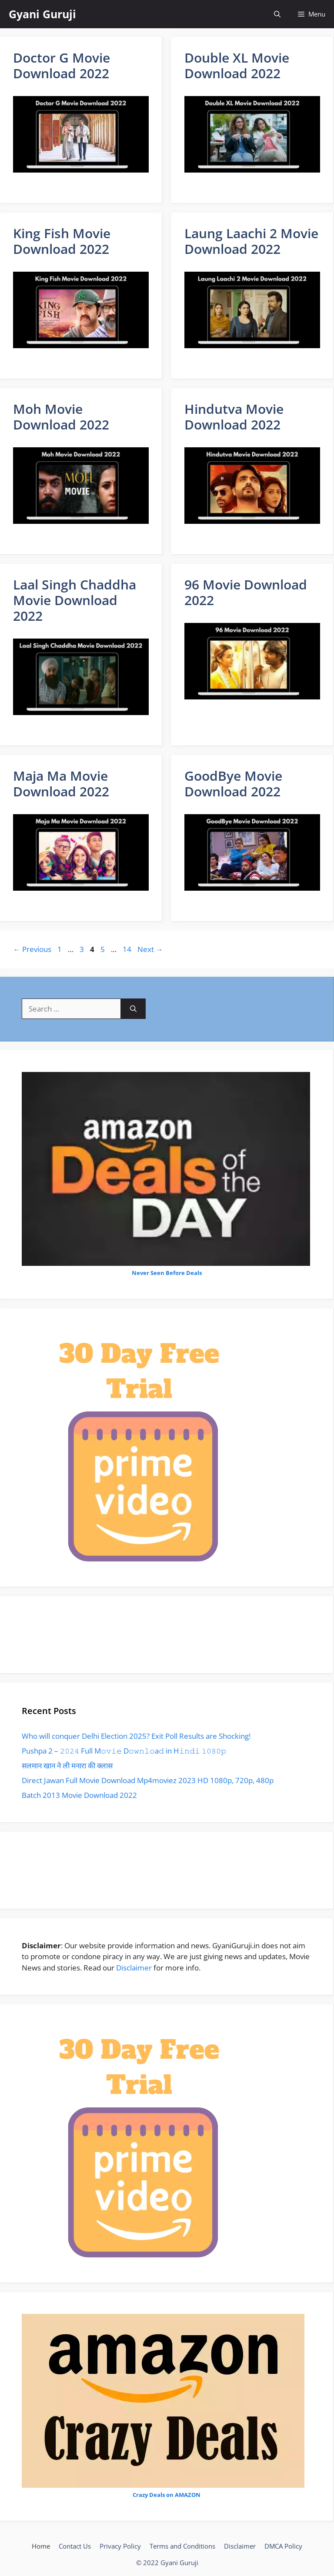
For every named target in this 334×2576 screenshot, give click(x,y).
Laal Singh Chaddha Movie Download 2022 (74, 600)
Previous (32, 949)
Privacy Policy (120, 2546)
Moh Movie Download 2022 (61, 416)
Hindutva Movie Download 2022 (234, 416)
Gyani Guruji (42, 14)
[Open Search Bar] (277, 14)
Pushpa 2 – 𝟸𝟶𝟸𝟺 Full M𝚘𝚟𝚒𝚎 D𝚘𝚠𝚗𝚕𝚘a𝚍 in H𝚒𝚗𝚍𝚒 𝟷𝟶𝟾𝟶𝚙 (124, 1751)
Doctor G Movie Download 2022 (61, 65)
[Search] (133, 1008)
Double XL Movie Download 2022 (236, 65)
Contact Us (75, 2546)
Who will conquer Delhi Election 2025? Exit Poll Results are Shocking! (136, 1736)
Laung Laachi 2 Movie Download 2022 (251, 241)
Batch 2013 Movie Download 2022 (79, 1795)
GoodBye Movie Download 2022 (233, 783)
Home (41, 2546)
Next (150, 949)
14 (128, 949)
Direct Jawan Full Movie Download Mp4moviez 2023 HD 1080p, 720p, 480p (148, 1780)
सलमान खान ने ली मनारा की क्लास (67, 1766)
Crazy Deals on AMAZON (166, 2495)
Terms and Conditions (182, 2546)
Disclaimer (134, 1968)
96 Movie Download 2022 (245, 592)
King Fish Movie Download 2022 (61, 241)
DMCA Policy (283, 2546)
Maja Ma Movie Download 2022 (61, 783)
